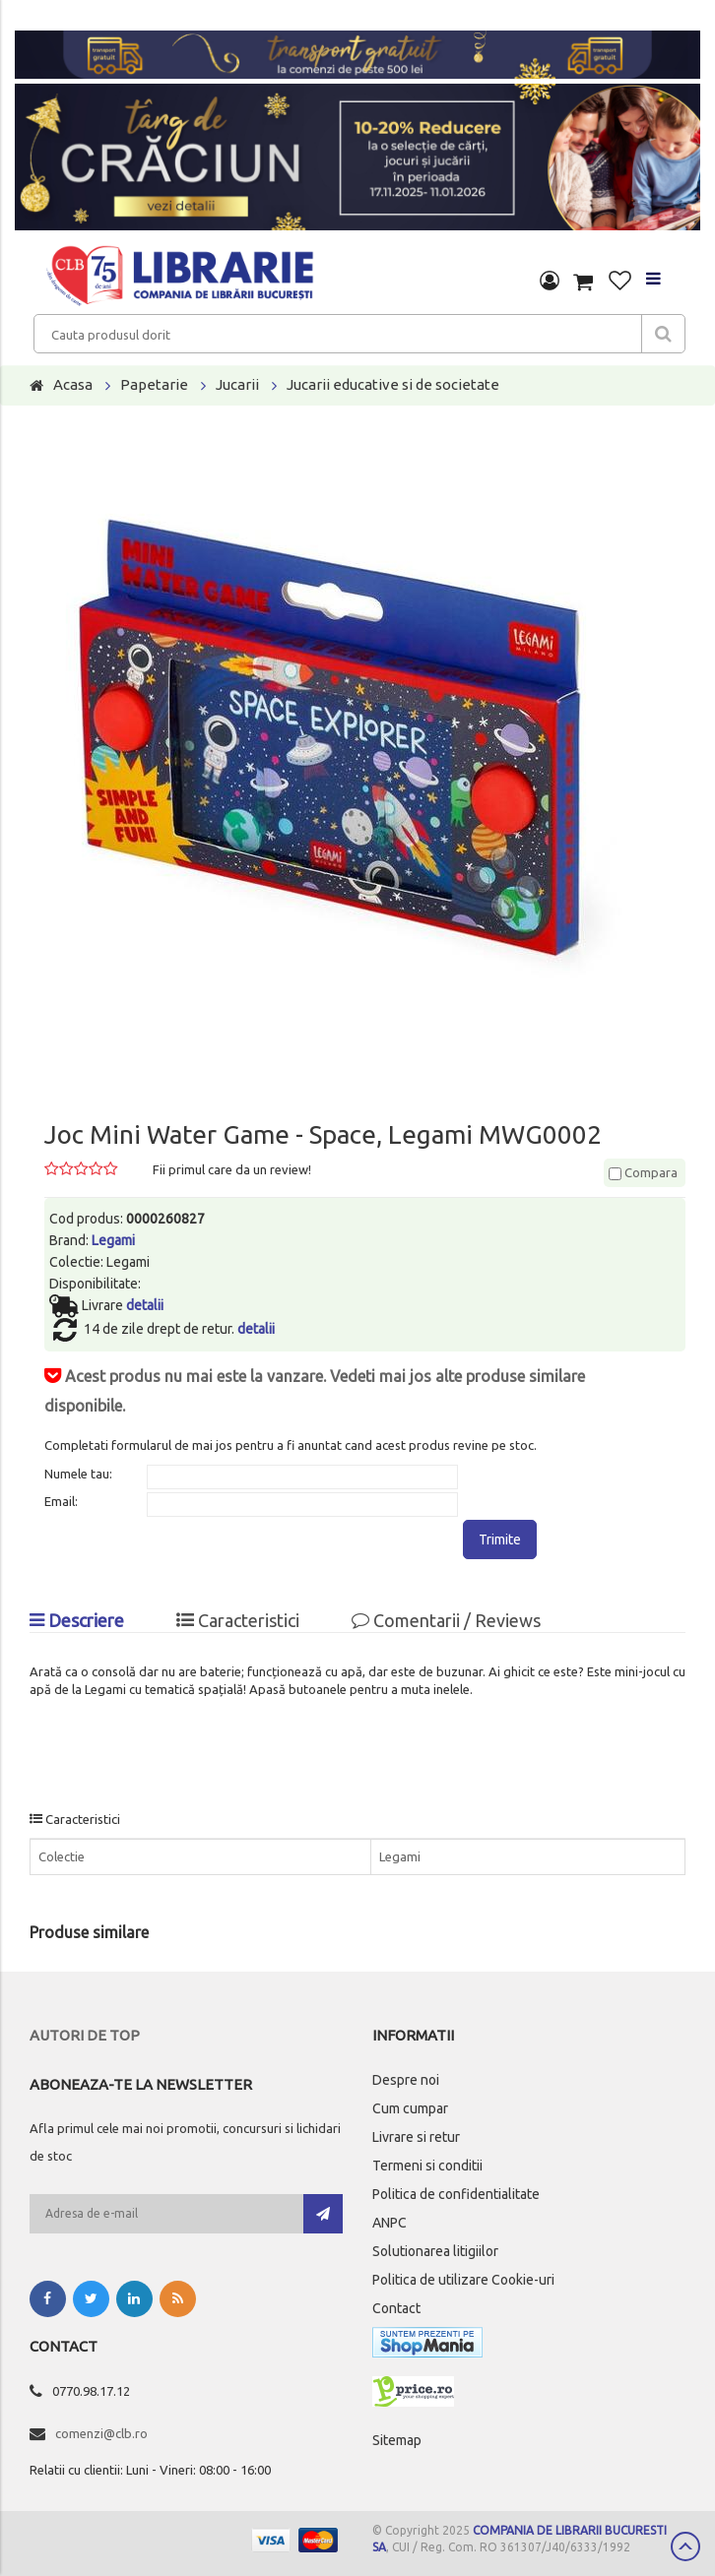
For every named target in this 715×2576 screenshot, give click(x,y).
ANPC (389, 2222)
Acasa (73, 384)
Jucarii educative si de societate (393, 384)
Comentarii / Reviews (446, 1620)
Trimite (500, 1539)
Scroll (685, 2546)
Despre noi (405, 2080)
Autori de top (85, 2035)
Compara (643, 1172)
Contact (396, 2308)
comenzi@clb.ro (101, 2433)
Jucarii (237, 384)
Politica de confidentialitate (456, 2194)
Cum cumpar (410, 2108)
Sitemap (397, 2440)
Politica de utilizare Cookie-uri (463, 2280)
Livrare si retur (416, 2137)
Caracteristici (237, 1620)
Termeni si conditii (427, 2165)
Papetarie (154, 384)
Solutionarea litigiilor (435, 2251)
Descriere (77, 1620)
